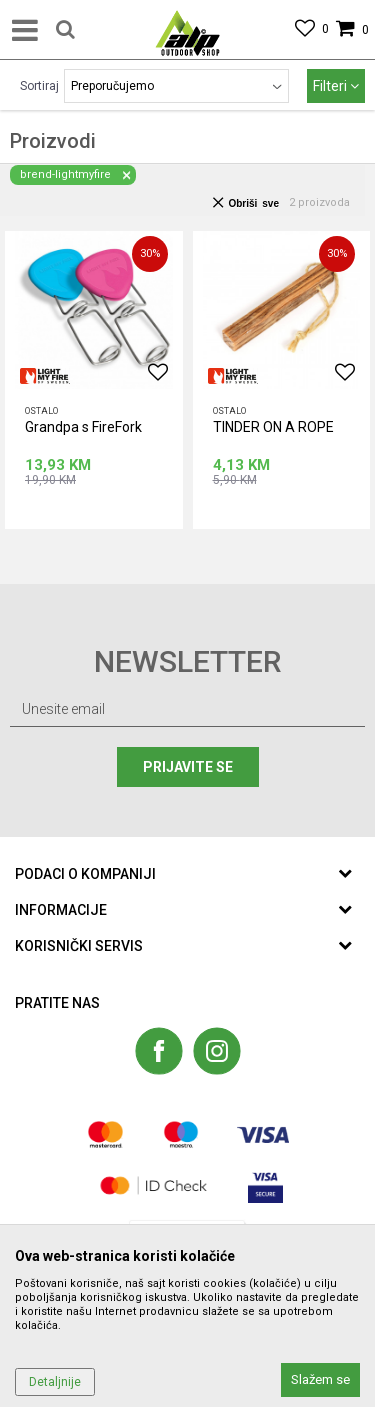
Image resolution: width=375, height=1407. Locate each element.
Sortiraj (39, 86)
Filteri (336, 86)
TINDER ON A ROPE (273, 427)
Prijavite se (188, 767)
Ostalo (41, 411)
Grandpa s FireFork (83, 427)
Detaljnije (55, 1382)
